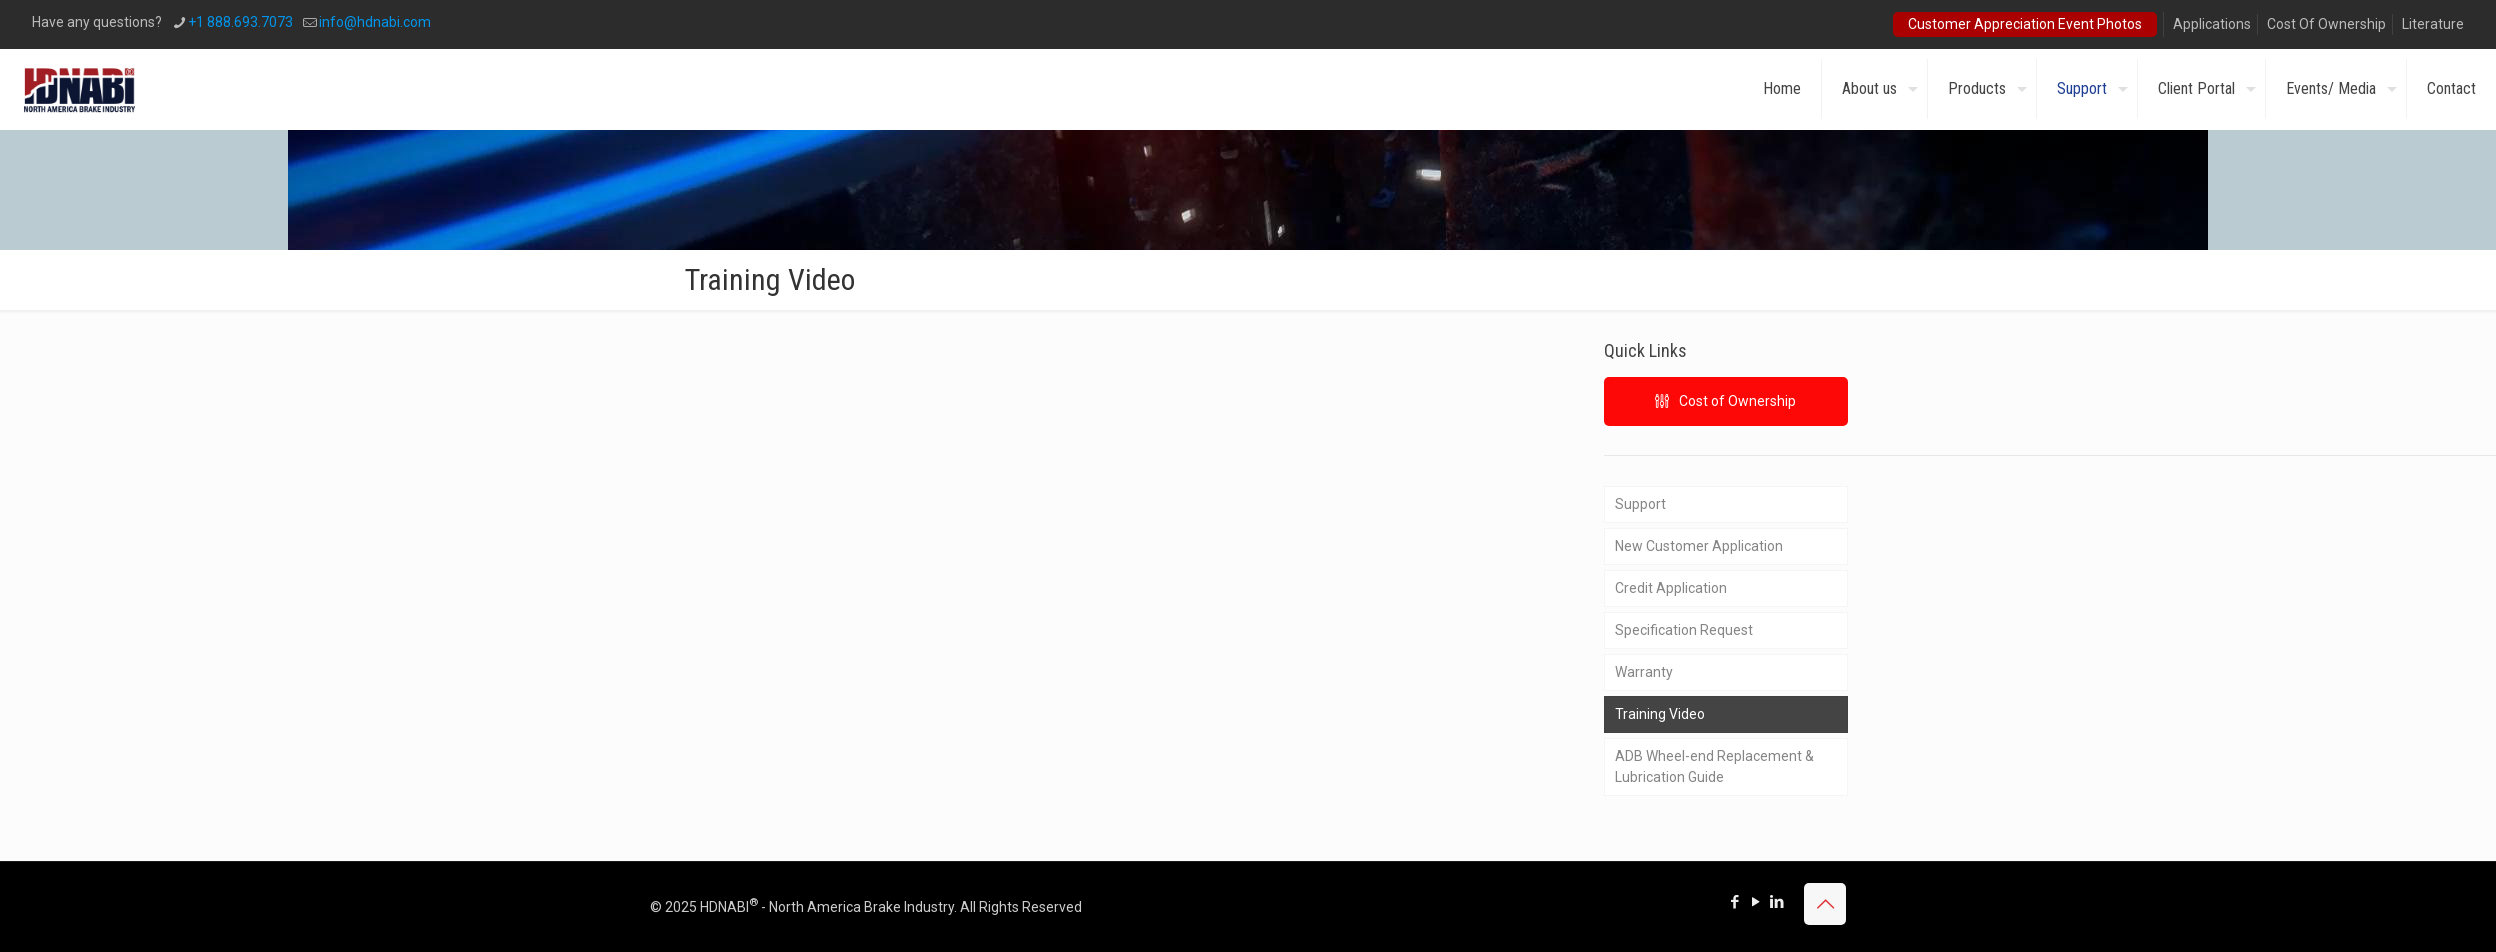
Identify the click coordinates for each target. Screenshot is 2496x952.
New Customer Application (1699, 546)
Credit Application (1671, 588)
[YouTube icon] (1755, 902)
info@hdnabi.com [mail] (375, 22)
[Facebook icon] (1734, 902)
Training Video (1660, 714)
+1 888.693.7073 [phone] (240, 22)
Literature (2433, 24)
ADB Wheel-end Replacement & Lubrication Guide (1714, 766)
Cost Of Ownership (2326, 24)
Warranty (1644, 672)
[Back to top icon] (1825, 904)
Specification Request (1684, 630)
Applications (2212, 24)
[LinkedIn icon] (1776, 902)
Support (1640, 504)
